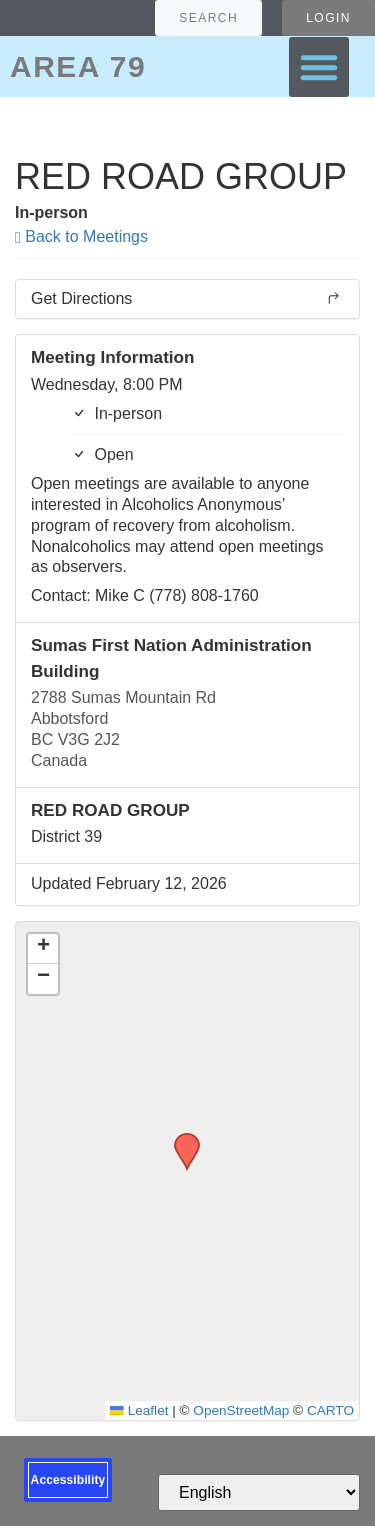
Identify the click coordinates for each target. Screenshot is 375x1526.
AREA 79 (78, 66)
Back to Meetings (81, 236)
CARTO (330, 1410)
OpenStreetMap (241, 1410)
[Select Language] (259, 1492)
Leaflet (139, 1410)
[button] (319, 67)
